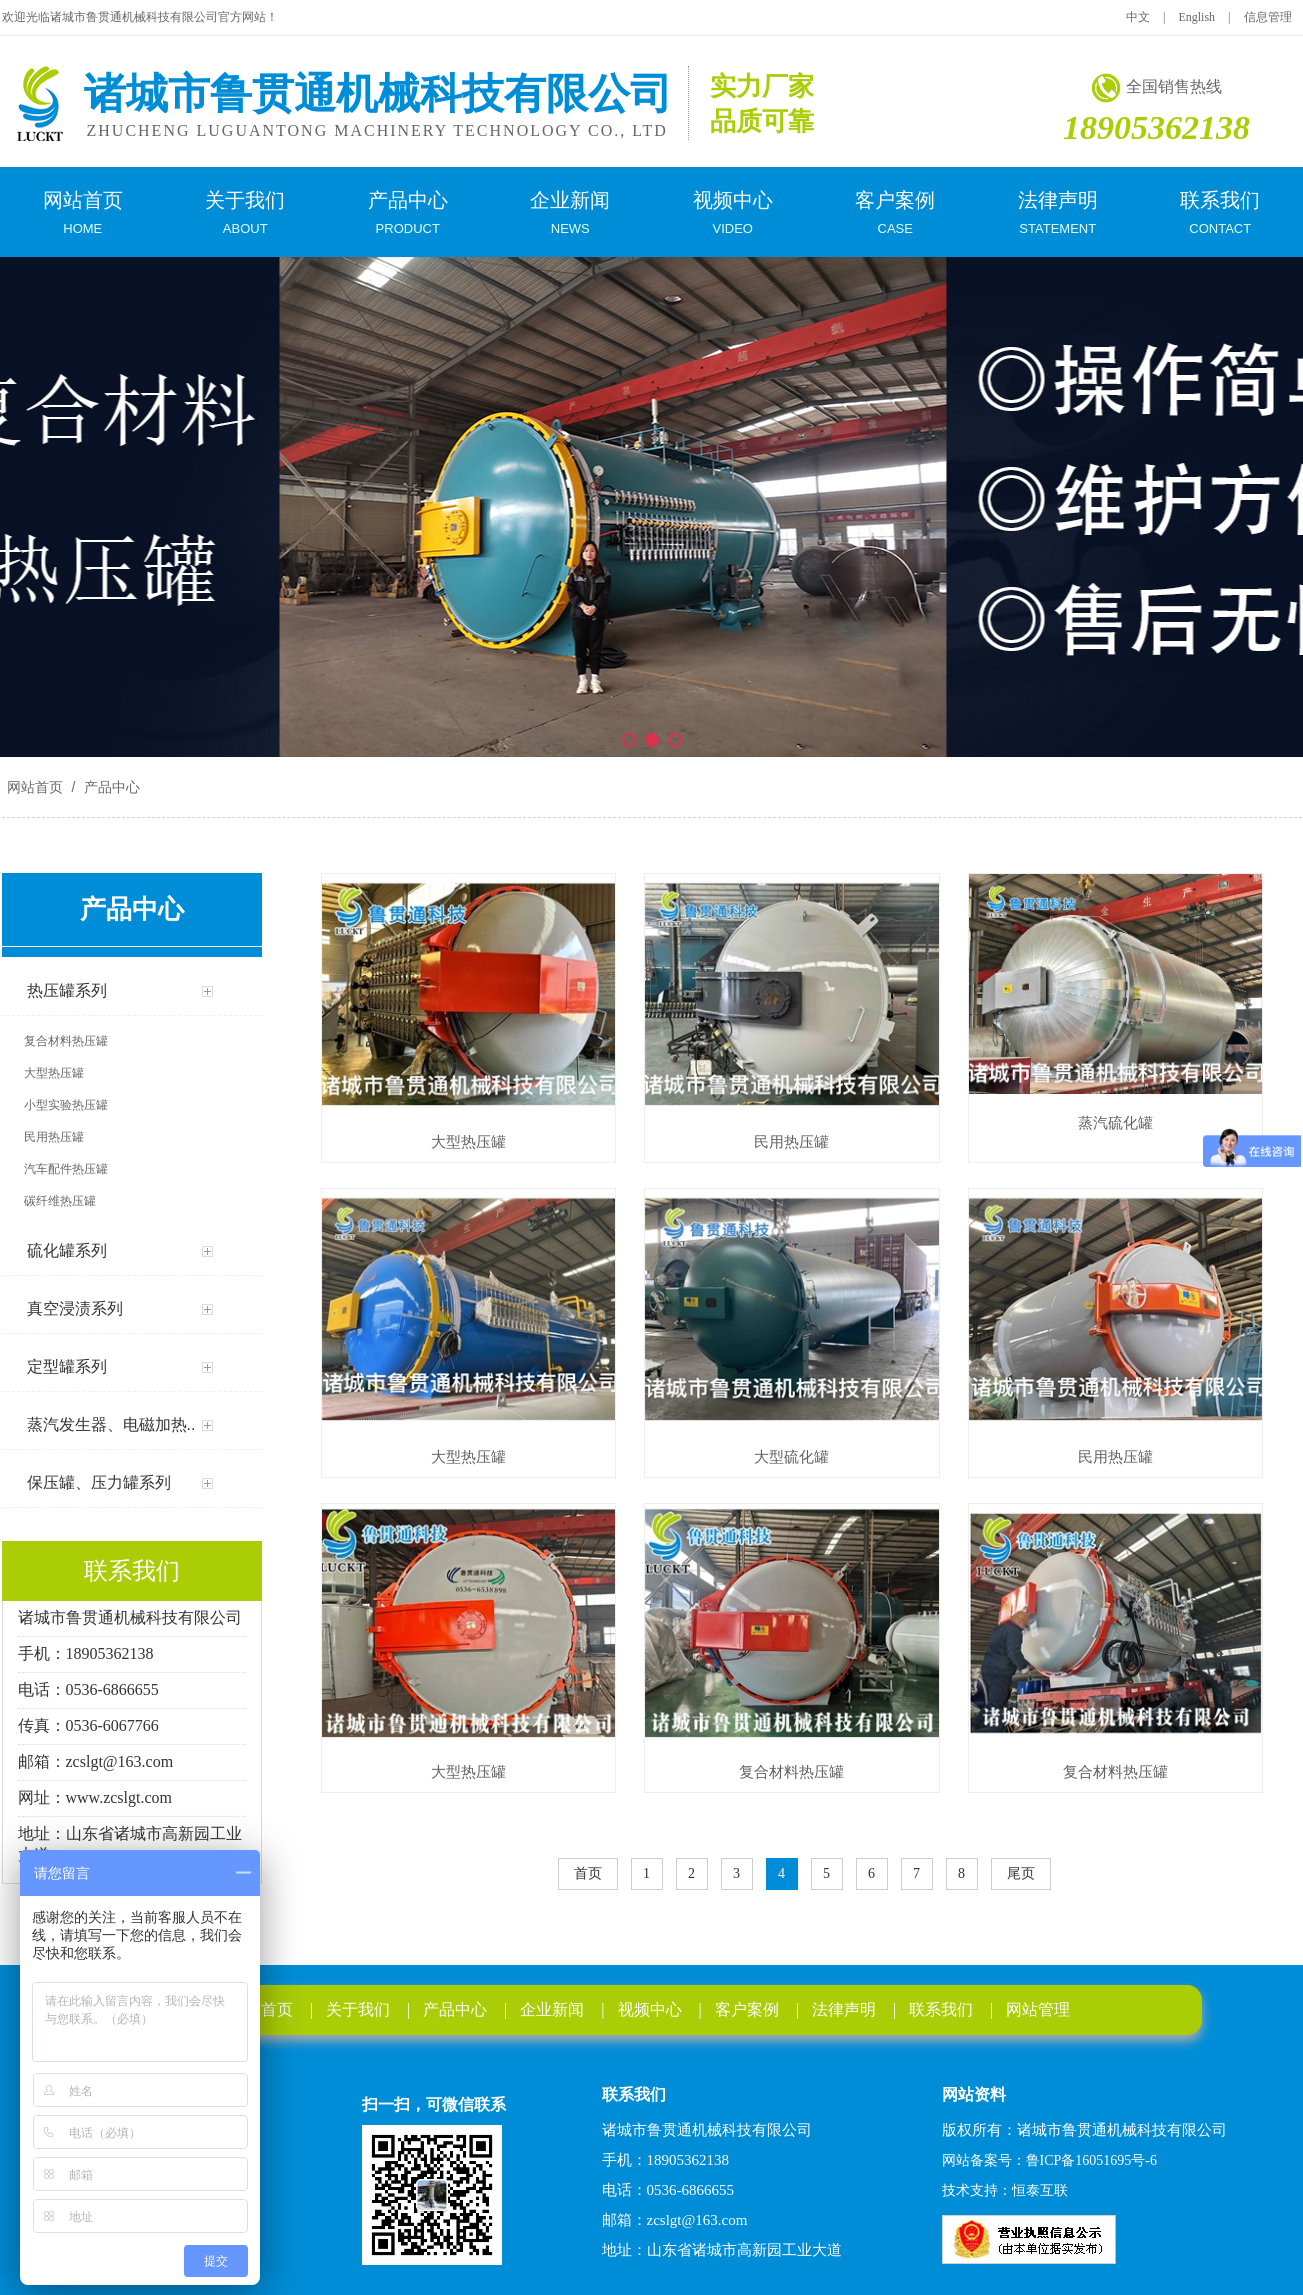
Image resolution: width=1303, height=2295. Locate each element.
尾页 (1021, 1873)
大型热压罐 (468, 1141)
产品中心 (110, 787)
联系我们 (941, 2009)
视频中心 (650, 2009)
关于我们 (358, 2009)
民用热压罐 (791, 1141)
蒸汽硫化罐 (1115, 1122)
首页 (588, 1873)
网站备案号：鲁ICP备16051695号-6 (1049, 2160)
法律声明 (844, 2009)
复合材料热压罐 (791, 1771)
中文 (1138, 17)
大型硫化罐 (791, 1456)
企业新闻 (552, 2009)
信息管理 (1268, 17)
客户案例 (747, 2009)
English (1196, 17)
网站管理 (1038, 2009)
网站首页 (35, 787)
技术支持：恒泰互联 (1005, 2190)
